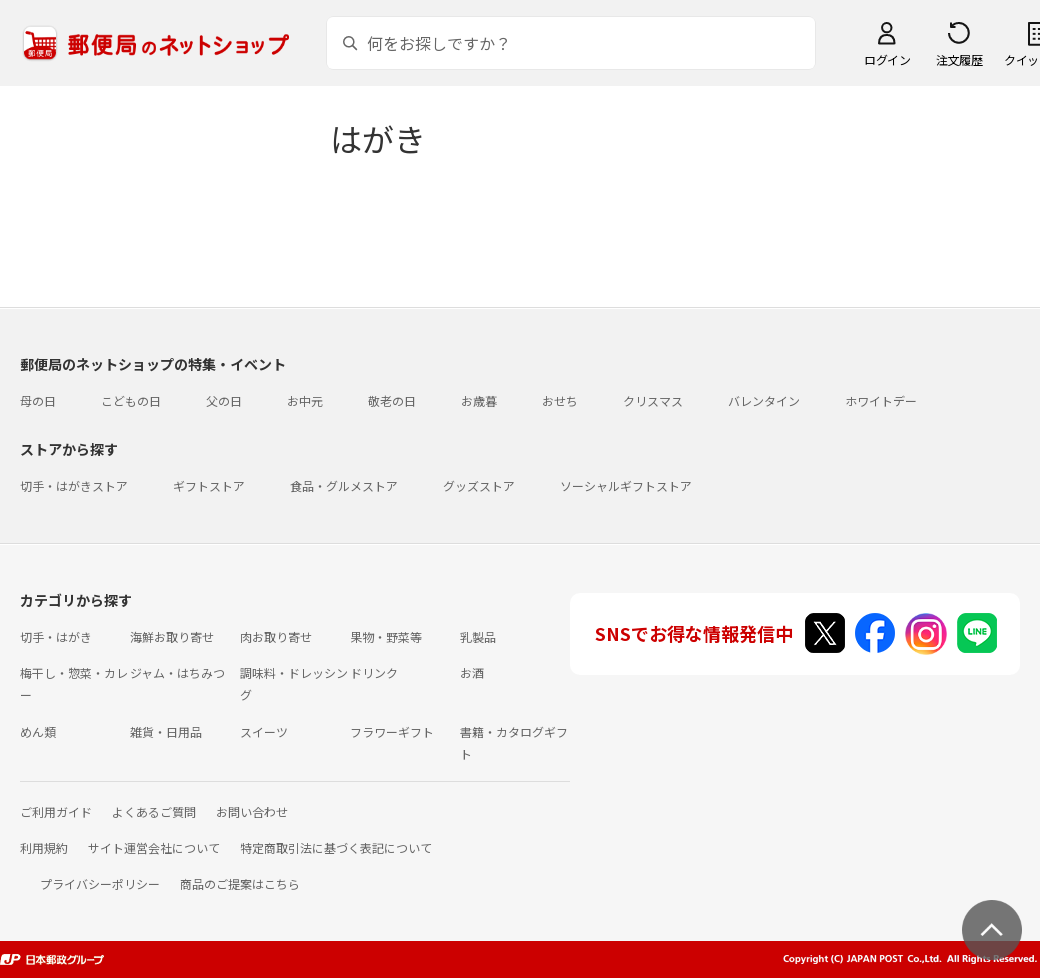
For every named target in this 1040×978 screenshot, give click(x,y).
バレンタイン (764, 400)
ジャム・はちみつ (177, 672)
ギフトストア (209, 485)
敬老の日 (392, 400)
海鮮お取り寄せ (172, 636)
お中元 (305, 400)
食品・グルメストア (344, 485)
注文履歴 (959, 59)
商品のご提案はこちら (240, 883)
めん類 (38, 731)
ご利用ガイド (56, 811)
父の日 (224, 400)
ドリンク (374, 672)
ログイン (887, 59)
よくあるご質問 (154, 811)
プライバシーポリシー (100, 883)
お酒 (472, 672)
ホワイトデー (881, 400)
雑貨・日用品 (166, 731)
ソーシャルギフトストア (626, 485)
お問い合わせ (252, 811)
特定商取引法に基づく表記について (336, 847)
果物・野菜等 (386, 636)
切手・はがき (56, 636)
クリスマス (653, 400)
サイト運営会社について (154, 847)
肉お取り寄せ (276, 636)
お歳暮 (479, 400)
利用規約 (44, 847)
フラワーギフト (392, 731)
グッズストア (479, 485)
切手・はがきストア (74, 485)
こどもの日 (131, 400)
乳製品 (478, 636)
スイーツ (264, 731)
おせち (560, 400)
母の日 (38, 400)
